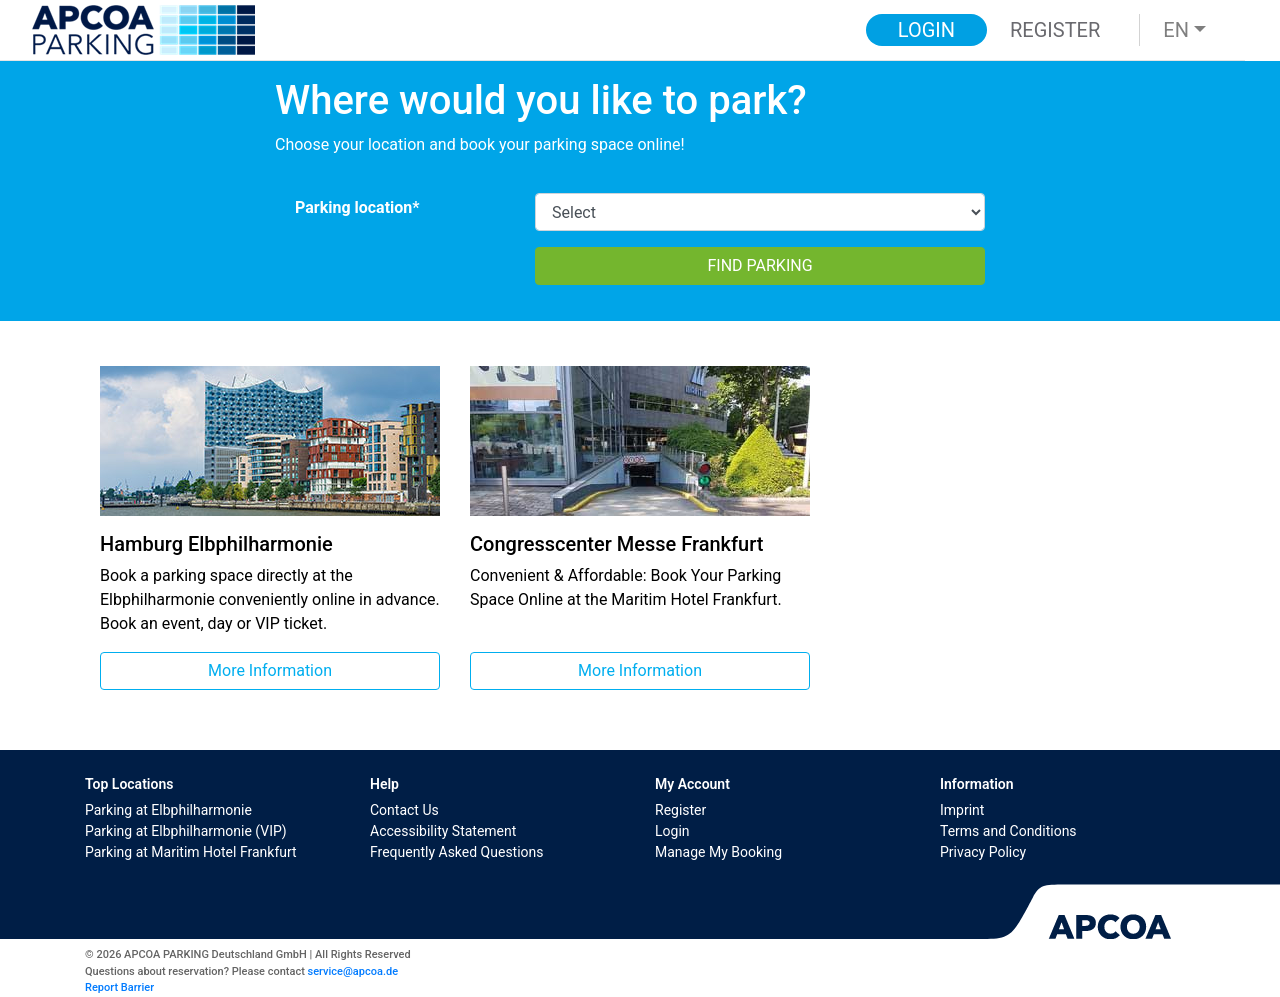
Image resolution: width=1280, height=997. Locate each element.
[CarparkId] (760, 212)
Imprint (962, 810)
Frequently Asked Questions (457, 852)
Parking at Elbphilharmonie (168, 810)
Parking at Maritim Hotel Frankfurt (191, 852)
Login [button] (926, 30)
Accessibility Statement (443, 831)
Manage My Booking (718, 852)
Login (672, 831)
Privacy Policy (983, 852)
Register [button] (1055, 30)
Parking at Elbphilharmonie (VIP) (186, 831)
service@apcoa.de (353, 971)
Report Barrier (119, 987)
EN (1176, 30)
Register (680, 810)
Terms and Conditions (1008, 831)
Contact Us (404, 810)
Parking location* (357, 207)
